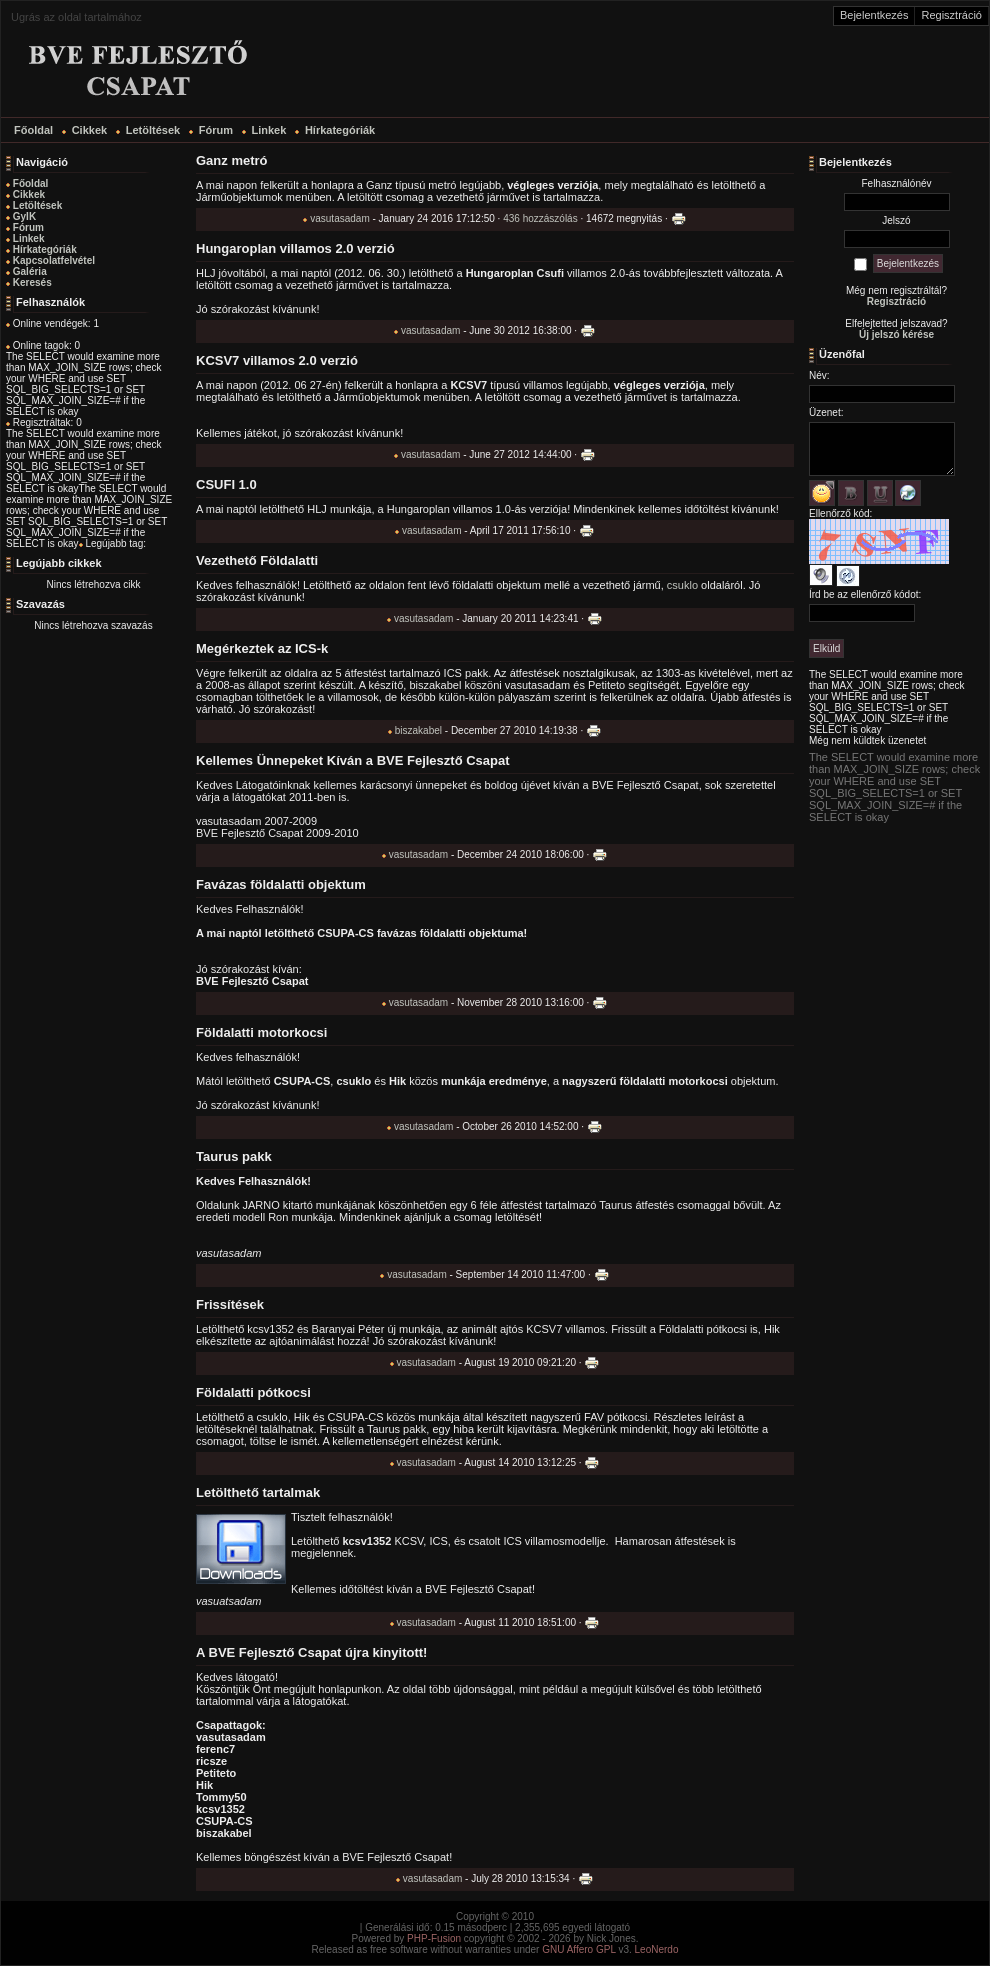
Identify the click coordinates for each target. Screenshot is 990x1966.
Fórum (28, 227)
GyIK (24, 216)
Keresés (32, 282)
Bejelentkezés (874, 15)
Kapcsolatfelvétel (54, 260)
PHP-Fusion (434, 1938)
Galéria (30, 271)
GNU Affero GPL (578, 1949)
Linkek (29, 238)
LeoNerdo (657, 1949)
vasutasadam (339, 218)
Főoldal (31, 183)
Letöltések (37, 205)
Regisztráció (951, 15)
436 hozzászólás (540, 218)
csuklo (682, 585)
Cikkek (29, 194)
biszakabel (418, 730)
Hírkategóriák (45, 249)
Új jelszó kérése (896, 334)
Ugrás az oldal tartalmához (76, 17)
